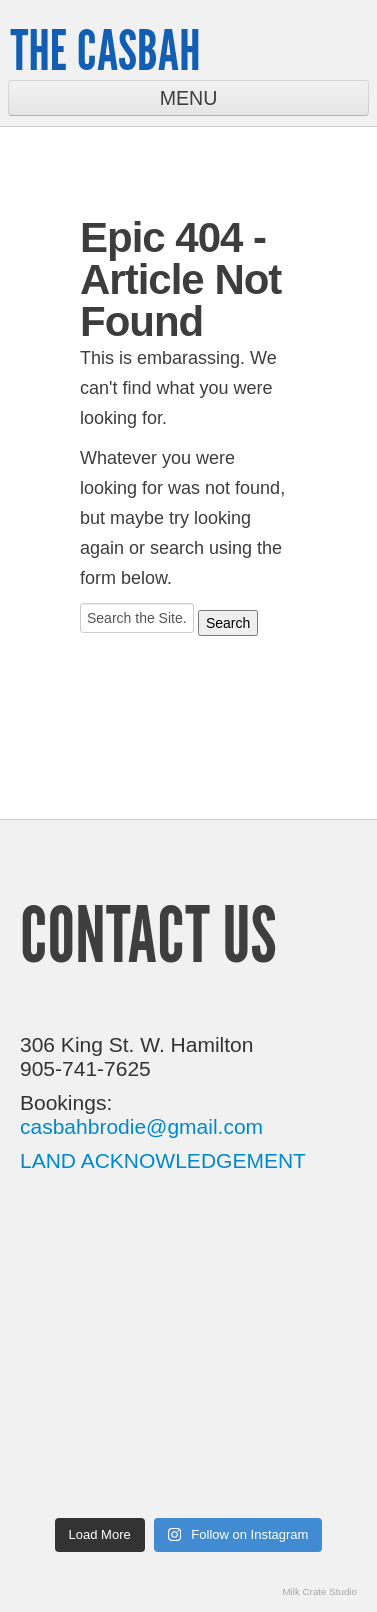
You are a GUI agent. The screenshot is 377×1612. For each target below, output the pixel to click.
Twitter (304, 48)
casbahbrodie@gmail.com (141, 1126)
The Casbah (105, 50)
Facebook (354, 48)
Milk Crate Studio (319, 1591)
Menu (189, 98)
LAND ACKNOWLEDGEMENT (163, 1160)
